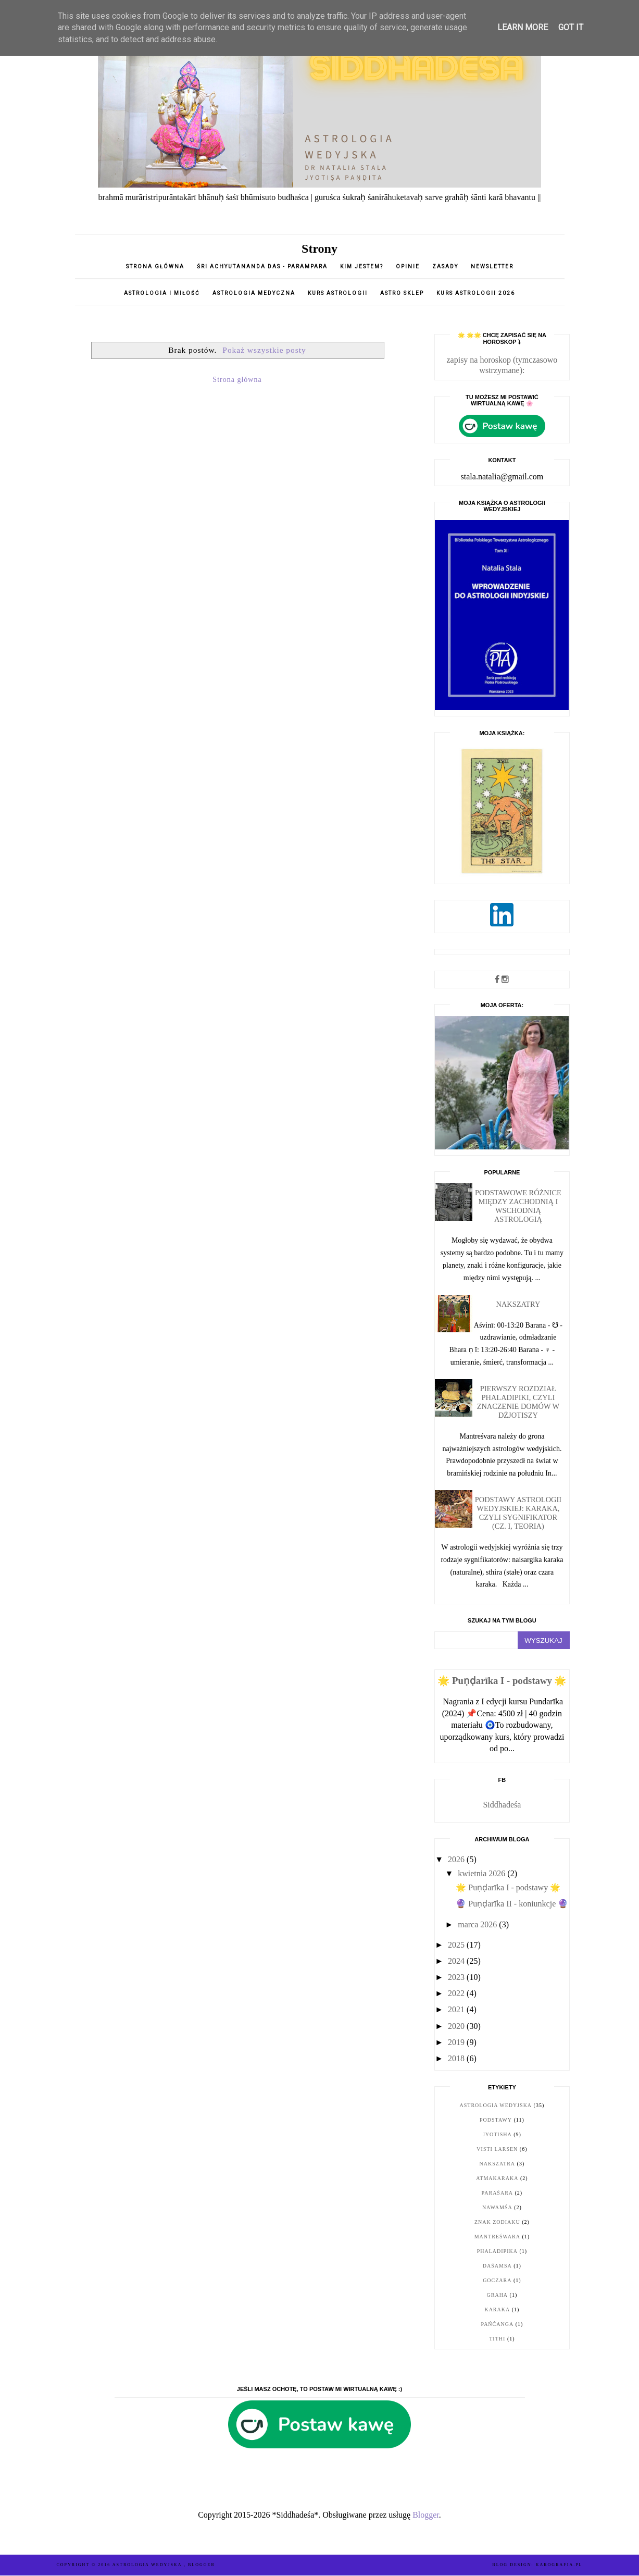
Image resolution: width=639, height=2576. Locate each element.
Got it (570, 27)
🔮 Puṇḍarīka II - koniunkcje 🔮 (512, 1903)
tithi (497, 2339)
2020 (457, 2026)
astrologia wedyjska (496, 2105)
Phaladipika (497, 2251)
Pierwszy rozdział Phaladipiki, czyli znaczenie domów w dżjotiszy (518, 1401)
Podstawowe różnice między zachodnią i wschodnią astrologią (518, 1205)
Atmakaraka (497, 2178)
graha (497, 2295)
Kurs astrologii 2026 (475, 293)
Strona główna (155, 266)
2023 (457, 1977)
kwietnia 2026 (482, 1873)
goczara (497, 2280)
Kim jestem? (361, 266)
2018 (457, 2058)
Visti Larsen (497, 2149)
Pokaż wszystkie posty (264, 349)
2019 (457, 2042)
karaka (497, 2309)
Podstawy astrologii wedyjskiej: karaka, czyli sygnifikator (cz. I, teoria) (518, 1512)
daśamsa (497, 2266)
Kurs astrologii (339, 293)
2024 (457, 1960)
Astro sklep (402, 293)
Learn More (522, 27)
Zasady (446, 266)
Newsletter (492, 266)
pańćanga (497, 2324)
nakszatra (497, 2163)
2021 (457, 2009)
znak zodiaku (497, 2222)
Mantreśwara (497, 2236)
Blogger (425, 2514)
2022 (457, 1993)
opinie (409, 266)
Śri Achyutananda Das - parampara (262, 266)
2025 (457, 1944)
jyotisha (497, 2134)
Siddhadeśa (502, 1804)
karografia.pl (559, 2564)
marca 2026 (478, 1924)
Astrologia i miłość (162, 293)
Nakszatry (518, 1304)
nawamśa (497, 2207)
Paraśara (497, 2193)
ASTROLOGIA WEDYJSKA (148, 2564)
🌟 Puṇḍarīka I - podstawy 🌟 (501, 1680)
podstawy (496, 2120)
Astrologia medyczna (253, 293)
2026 (457, 1859)
